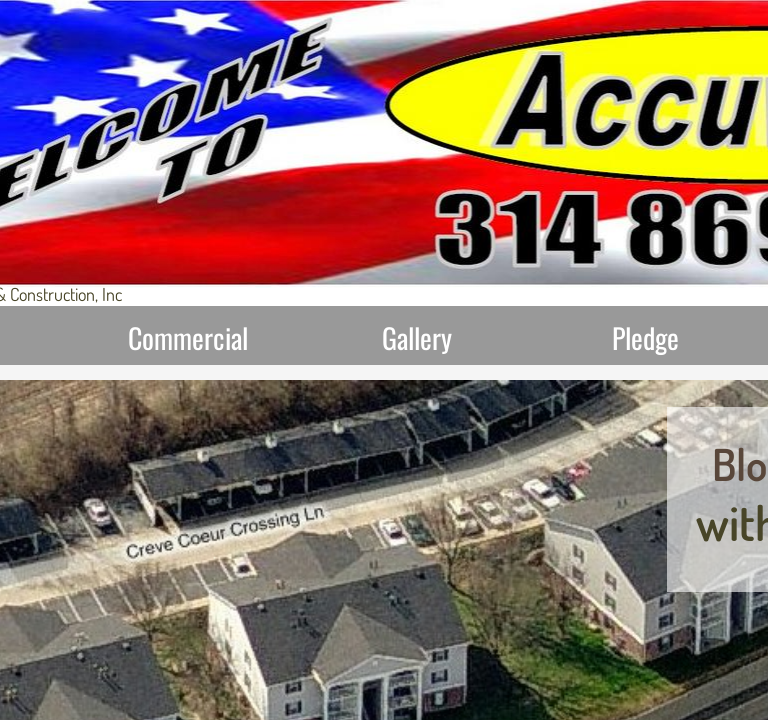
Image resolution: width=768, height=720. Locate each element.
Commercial (188, 337)
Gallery (417, 337)
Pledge (645, 337)
